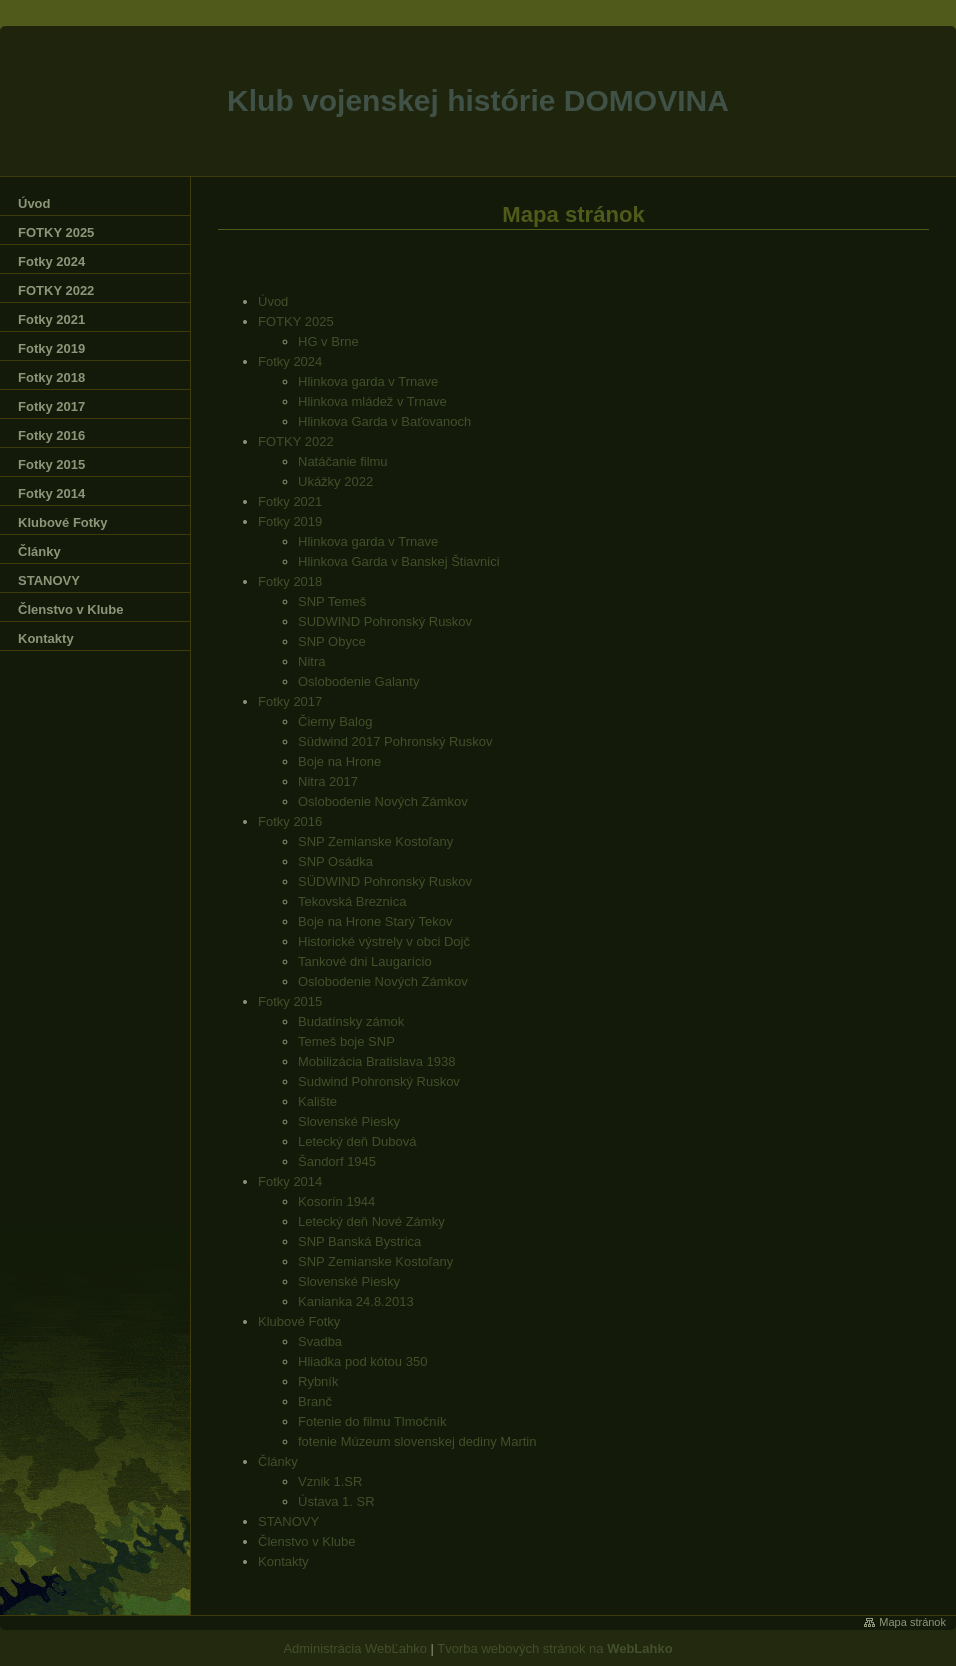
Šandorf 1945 (337, 1161)
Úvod (273, 301)
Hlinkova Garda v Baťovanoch (384, 421)
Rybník (318, 1381)
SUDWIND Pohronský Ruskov (385, 621)
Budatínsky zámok (351, 1021)
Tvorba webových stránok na (554, 1648)
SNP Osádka (335, 861)
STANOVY (288, 1521)
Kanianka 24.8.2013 (356, 1301)
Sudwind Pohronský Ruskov (379, 1081)
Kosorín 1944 (336, 1201)
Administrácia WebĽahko (355, 1648)
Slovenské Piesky (349, 1121)
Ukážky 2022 (335, 481)
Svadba (320, 1341)
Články (278, 1461)
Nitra (311, 661)
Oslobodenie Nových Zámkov (383, 801)
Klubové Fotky (299, 1321)
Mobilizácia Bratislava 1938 (377, 1061)
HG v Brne (328, 341)
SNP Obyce (332, 641)
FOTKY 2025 (296, 321)
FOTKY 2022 (296, 441)
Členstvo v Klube (307, 1541)
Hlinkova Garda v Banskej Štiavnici (399, 561)
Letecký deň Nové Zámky (371, 1221)
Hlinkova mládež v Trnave (372, 401)
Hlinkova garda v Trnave (368, 381)
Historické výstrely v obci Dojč (384, 941)
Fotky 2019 (290, 521)
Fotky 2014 (290, 1181)
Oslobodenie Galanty (358, 681)
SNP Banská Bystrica (359, 1241)
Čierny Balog (335, 721)
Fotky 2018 (290, 581)
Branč (315, 1401)
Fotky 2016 (290, 821)
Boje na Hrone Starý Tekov (375, 921)
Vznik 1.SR (330, 1481)
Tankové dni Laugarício (365, 961)
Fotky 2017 (290, 701)
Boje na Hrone (339, 761)
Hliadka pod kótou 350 (362, 1361)
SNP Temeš (332, 601)
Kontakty (283, 1561)
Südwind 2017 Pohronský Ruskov (395, 741)
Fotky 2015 (290, 1001)
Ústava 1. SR (336, 1501)
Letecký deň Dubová (357, 1141)
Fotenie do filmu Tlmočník (372, 1421)
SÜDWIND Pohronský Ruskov (385, 881)
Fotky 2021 (290, 501)
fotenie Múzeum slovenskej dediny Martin (417, 1441)
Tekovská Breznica (352, 901)
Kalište (317, 1101)
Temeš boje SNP (346, 1041)
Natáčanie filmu (343, 461)
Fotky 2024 (290, 361)
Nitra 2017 (328, 781)
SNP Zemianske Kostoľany (375, 841)
